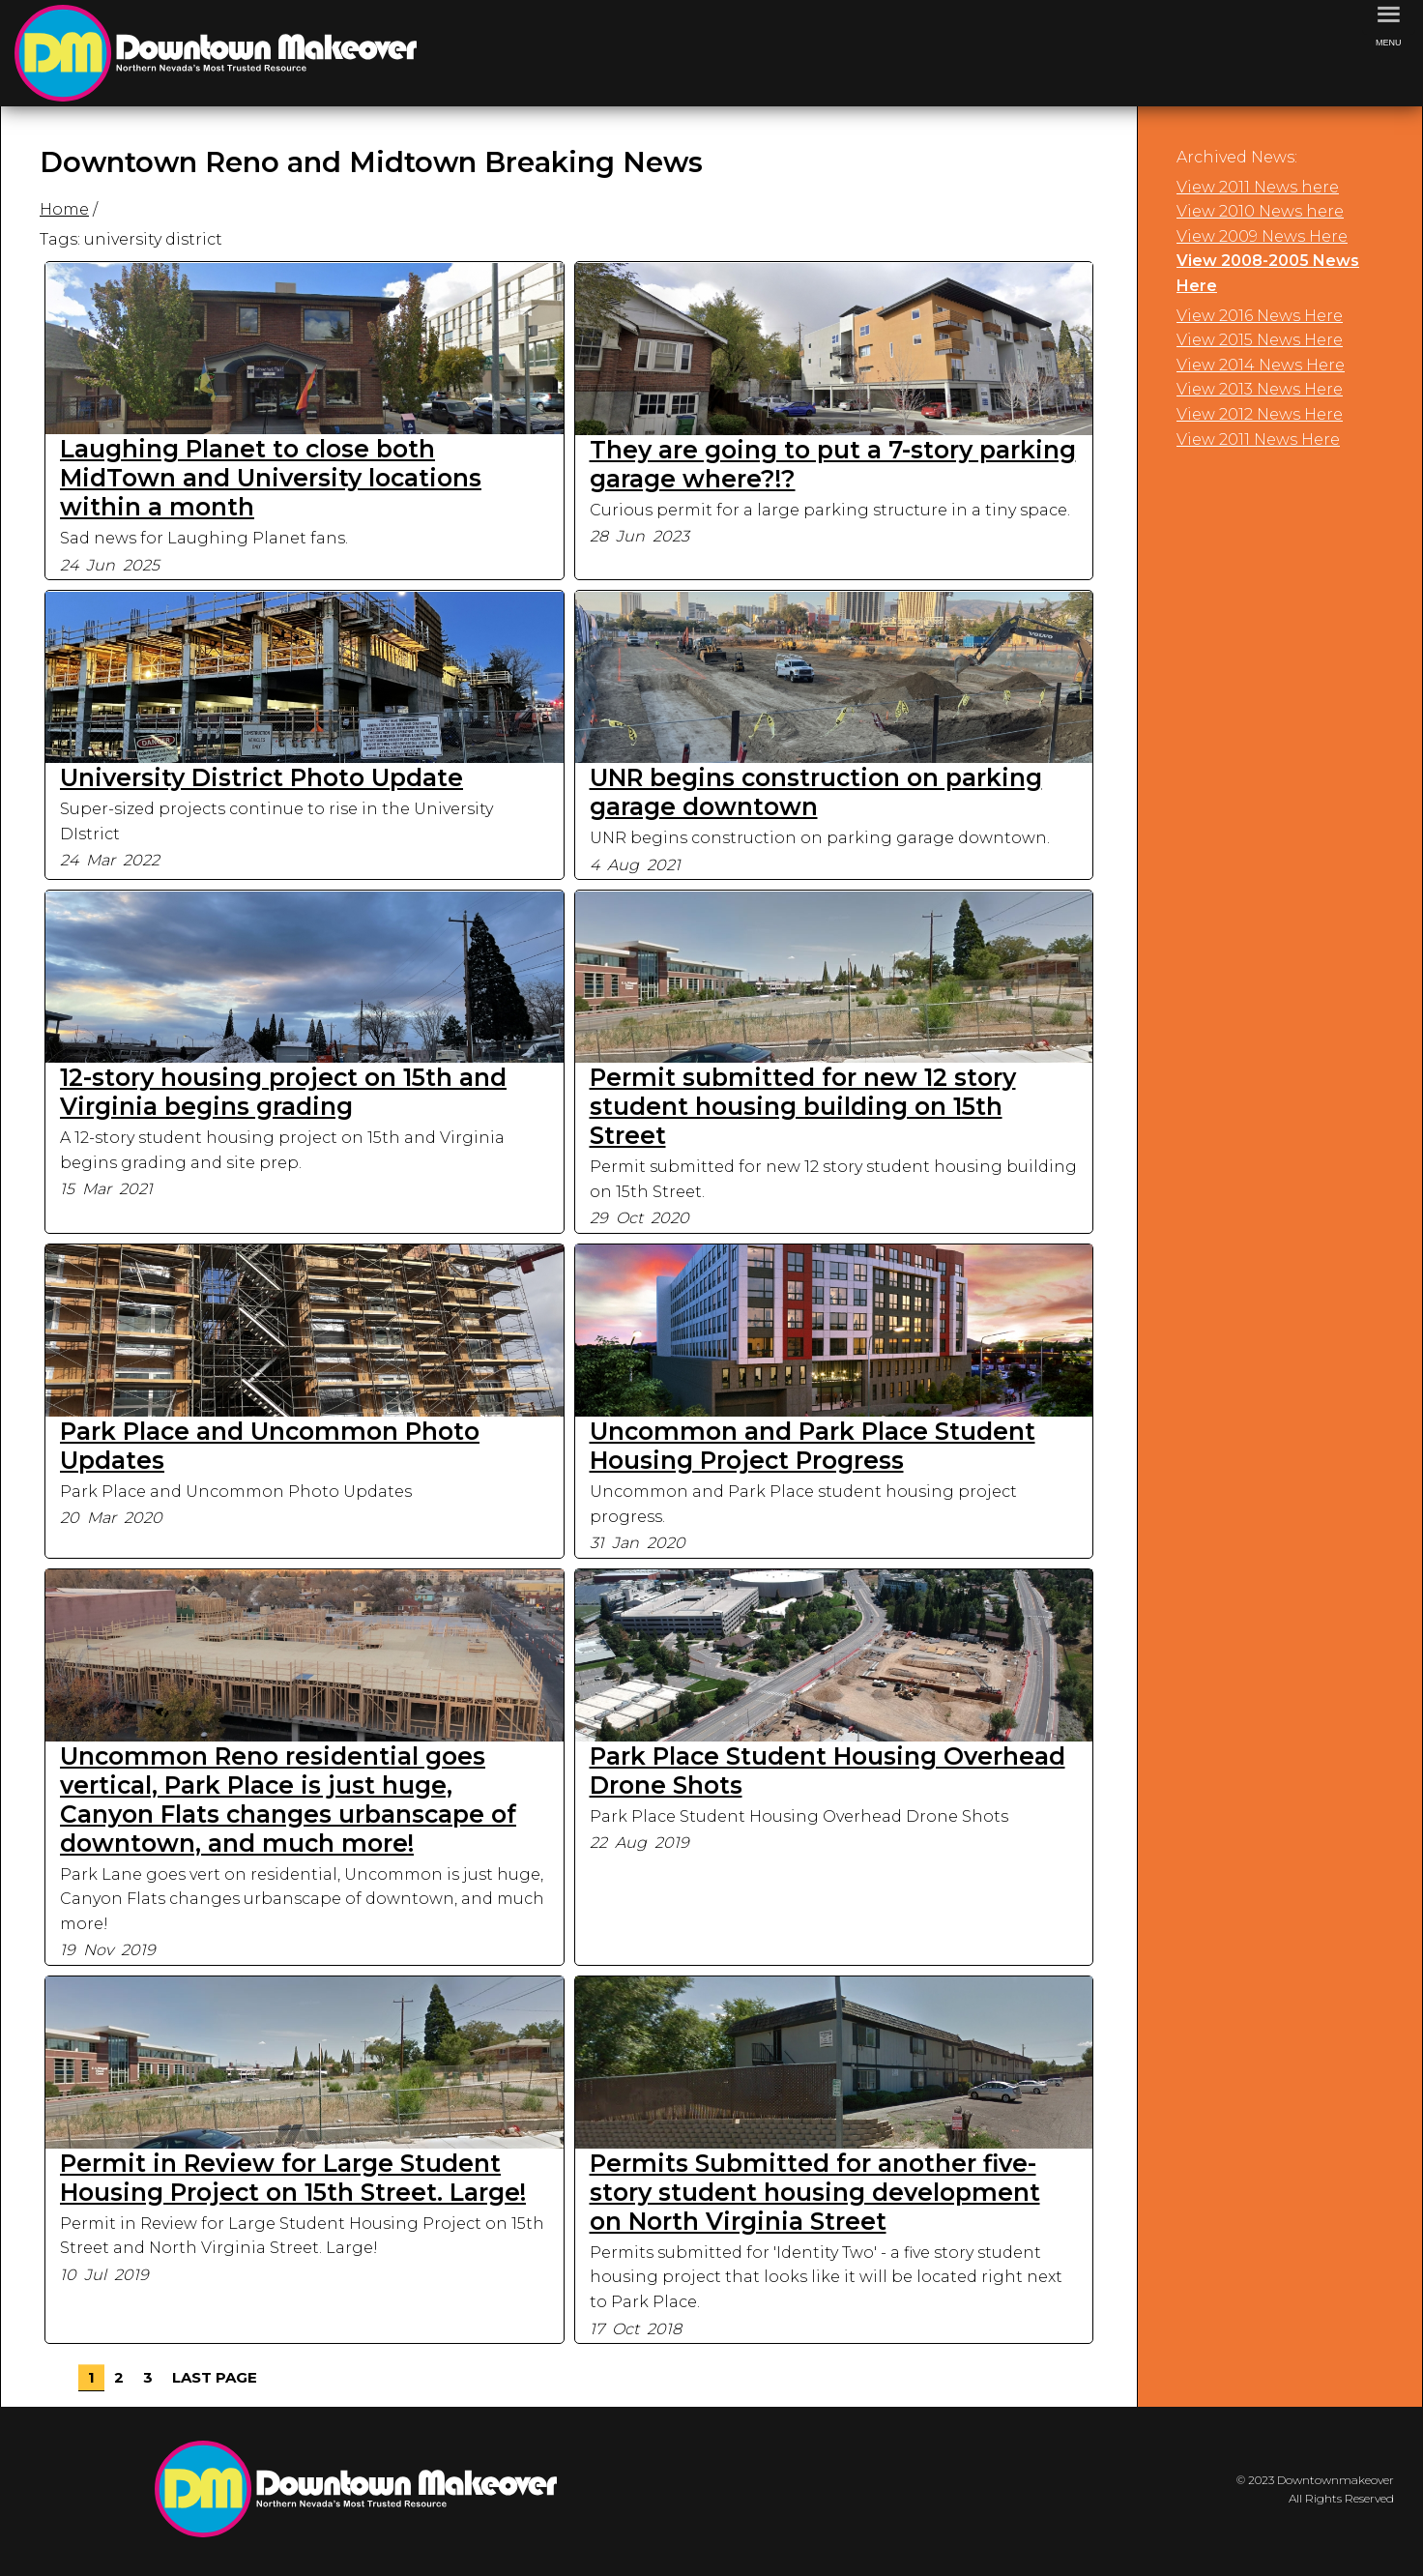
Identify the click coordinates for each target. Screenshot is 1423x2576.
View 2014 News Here (1260, 365)
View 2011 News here (1257, 187)
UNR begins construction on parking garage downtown (816, 792)
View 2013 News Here (1259, 389)
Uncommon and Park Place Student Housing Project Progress (812, 1446)
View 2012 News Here (1259, 414)
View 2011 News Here (1258, 439)
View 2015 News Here (1259, 340)
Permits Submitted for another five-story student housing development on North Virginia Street (815, 2192)
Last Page (214, 2377)
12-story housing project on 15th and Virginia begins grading (283, 1092)
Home (64, 209)
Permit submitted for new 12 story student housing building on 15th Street (803, 1106)
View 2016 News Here (1259, 316)
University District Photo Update (261, 777)
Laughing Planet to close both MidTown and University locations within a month (270, 477)
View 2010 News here (1260, 211)
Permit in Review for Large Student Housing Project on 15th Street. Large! (293, 2178)
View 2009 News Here (1262, 236)
